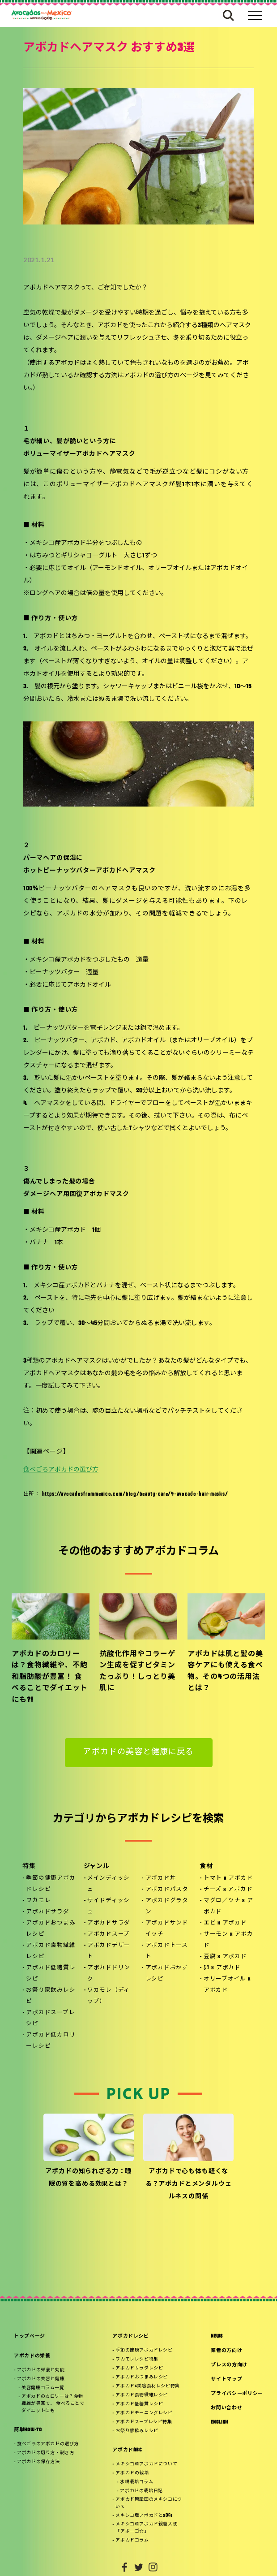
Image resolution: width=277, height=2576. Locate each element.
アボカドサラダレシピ (139, 2368)
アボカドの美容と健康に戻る (138, 1752)
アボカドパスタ (166, 1889)
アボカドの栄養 (32, 2356)
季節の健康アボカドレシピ (50, 1884)
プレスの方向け (229, 2365)
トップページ (29, 2336)
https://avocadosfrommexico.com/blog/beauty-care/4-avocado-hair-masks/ (135, 1494)
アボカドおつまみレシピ (50, 1928)
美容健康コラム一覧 (42, 2388)
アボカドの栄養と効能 (40, 2370)
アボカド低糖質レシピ (50, 1973)
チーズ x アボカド (228, 1889)
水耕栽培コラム (136, 2482)
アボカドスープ (108, 1934)
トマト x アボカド (228, 1878)
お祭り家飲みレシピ (50, 1996)
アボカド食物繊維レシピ (50, 1951)
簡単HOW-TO (28, 2430)
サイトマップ (226, 2379)
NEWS (217, 2336)
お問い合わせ (226, 2408)
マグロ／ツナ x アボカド (228, 1906)
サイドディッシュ (108, 1906)
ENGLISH (219, 2422)
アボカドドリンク (108, 1973)
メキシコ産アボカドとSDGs (143, 2515)
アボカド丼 (160, 1878)
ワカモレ (38, 1900)
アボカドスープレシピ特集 (143, 2422)
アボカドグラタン (166, 1906)
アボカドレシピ (130, 2336)
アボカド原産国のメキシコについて (148, 2503)
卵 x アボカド (222, 1968)
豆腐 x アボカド (225, 1956)
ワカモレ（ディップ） (108, 1996)
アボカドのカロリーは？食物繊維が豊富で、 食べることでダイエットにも (52, 2403)
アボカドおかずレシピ (166, 1973)
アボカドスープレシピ (50, 2018)
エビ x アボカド (225, 1923)
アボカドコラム (132, 2540)
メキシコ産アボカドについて (146, 2464)
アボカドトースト (166, 1951)
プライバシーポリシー (237, 2393)
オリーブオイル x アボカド (227, 1984)
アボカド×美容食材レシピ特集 (147, 2386)
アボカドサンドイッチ (166, 1928)
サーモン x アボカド (228, 1940)
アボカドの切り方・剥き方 (45, 2453)
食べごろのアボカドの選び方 (48, 2444)
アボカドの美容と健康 (40, 2379)
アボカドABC (127, 2450)
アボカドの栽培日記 (141, 2491)
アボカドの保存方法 (38, 2461)
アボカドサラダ (47, 1912)
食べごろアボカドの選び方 (60, 1470)
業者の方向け (226, 2350)
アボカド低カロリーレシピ (50, 2040)
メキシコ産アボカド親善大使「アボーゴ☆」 (146, 2528)
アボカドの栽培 (132, 2473)
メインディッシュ (108, 1884)
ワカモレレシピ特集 (136, 2359)
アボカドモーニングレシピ (143, 2413)
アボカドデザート (108, 1951)
